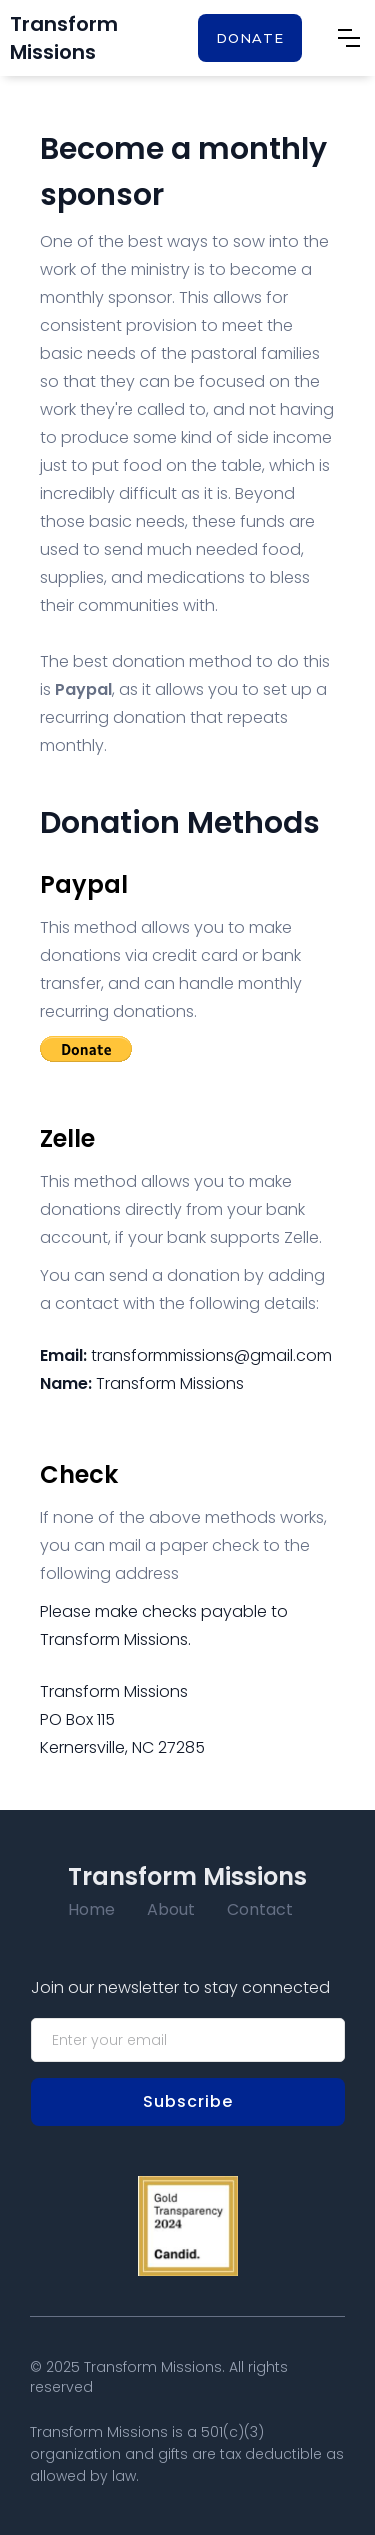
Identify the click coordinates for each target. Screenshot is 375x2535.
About (171, 1909)
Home (91, 1909)
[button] (349, 38)
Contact (260, 1909)
